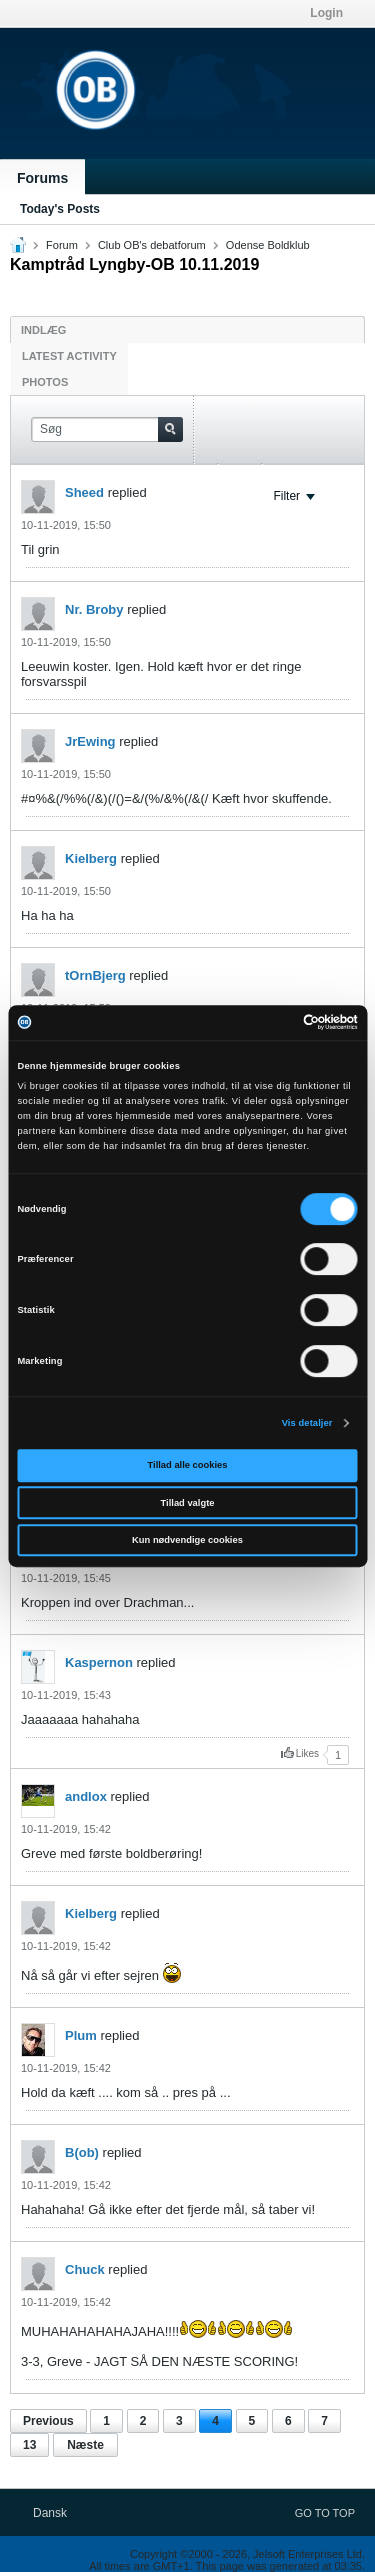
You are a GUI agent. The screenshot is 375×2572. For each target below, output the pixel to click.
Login (326, 13)
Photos (45, 382)
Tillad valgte (188, 1503)
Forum (62, 245)
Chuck (85, 2269)
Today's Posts (60, 209)
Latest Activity (69, 356)
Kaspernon (99, 1662)
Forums (42, 178)
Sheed (84, 492)
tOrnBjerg (95, 975)
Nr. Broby (94, 609)
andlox (86, 1796)
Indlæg (43, 330)
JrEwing (90, 741)
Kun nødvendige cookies (187, 1540)
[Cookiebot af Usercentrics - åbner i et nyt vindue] (271, 1023)
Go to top (325, 2513)
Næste (85, 2445)
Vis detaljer (307, 1423)
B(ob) (82, 2152)
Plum (81, 2035)
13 (29, 2445)
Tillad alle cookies (188, 1465)
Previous (48, 2421)
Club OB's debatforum (152, 245)
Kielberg (91, 858)
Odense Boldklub (268, 245)
